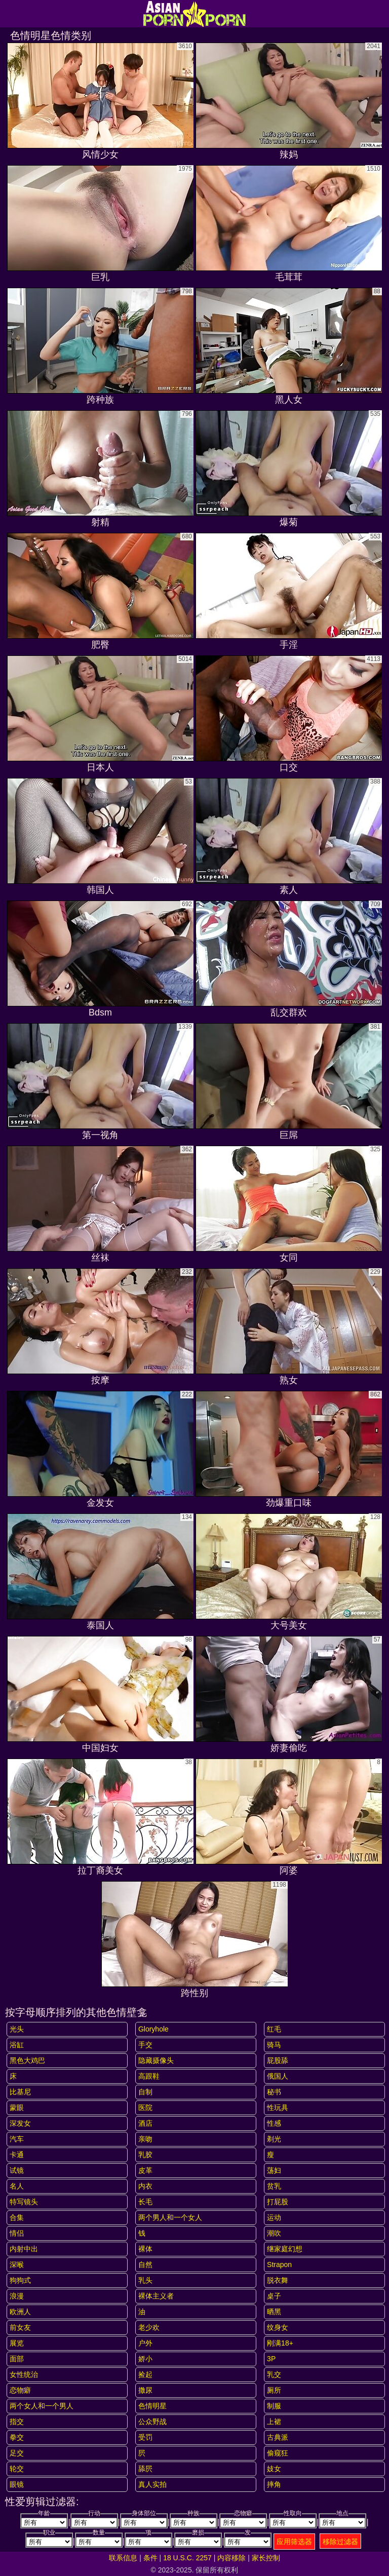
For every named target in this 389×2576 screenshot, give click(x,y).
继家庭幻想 (284, 2249)
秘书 (274, 2092)
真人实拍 (152, 2484)
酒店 (145, 2123)
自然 (145, 2264)
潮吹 (274, 2233)
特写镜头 (24, 2202)
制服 (274, 2406)
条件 (150, 2558)
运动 (274, 2217)
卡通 (17, 2155)
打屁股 (277, 2202)
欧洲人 (20, 2312)
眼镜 (17, 2484)
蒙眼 (17, 2107)
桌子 (274, 2296)
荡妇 (274, 2170)
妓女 (274, 2469)
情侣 (17, 2233)
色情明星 (152, 2406)
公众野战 (152, 2421)
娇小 (145, 2359)
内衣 (145, 2186)
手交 (145, 2045)
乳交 (274, 2374)
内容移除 (231, 2558)
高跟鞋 (149, 2076)
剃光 (274, 2139)
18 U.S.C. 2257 (187, 2558)
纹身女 (277, 2327)
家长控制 (266, 2558)
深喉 (17, 2264)
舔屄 (145, 2469)
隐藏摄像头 (156, 2060)
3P (271, 2359)
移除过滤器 (340, 2542)
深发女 (20, 2123)
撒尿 (145, 2390)
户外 (145, 2343)
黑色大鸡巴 (27, 2060)
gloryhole (153, 2029)
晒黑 (274, 2312)
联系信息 (123, 2558)
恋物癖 (20, 2390)
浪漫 (17, 2296)
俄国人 (277, 2076)
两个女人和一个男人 (41, 2406)
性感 (274, 2123)
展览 (17, 2343)
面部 (17, 2359)
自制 (145, 2092)
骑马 (274, 2045)
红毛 (274, 2029)
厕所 (274, 2390)
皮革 (145, 2170)
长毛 (145, 2202)
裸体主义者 (156, 2296)
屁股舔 (277, 2060)
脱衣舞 (277, 2280)
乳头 (145, 2280)
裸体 (145, 2249)
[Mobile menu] (9, 14)
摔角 (274, 2484)
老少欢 (149, 2327)
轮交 (17, 2469)
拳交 (17, 2437)
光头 (17, 2029)
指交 (17, 2421)
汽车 (17, 2139)
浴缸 (17, 2045)
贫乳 (274, 2186)
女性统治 (24, 2374)
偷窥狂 (277, 2453)
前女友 (20, 2327)
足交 (17, 2453)
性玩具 (277, 2107)
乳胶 (145, 2155)
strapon (279, 2264)
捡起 (145, 2374)
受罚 (145, 2437)
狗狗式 (20, 2280)
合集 (17, 2217)
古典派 (277, 2437)
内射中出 (24, 2249)
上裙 (274, 2421)
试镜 (17, 2170)
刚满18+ (280, 2343)
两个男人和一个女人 (170, 2217)
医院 (145, 2107)
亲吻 (145, 2139)
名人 (17, 2186)
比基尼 (20, 2092)
